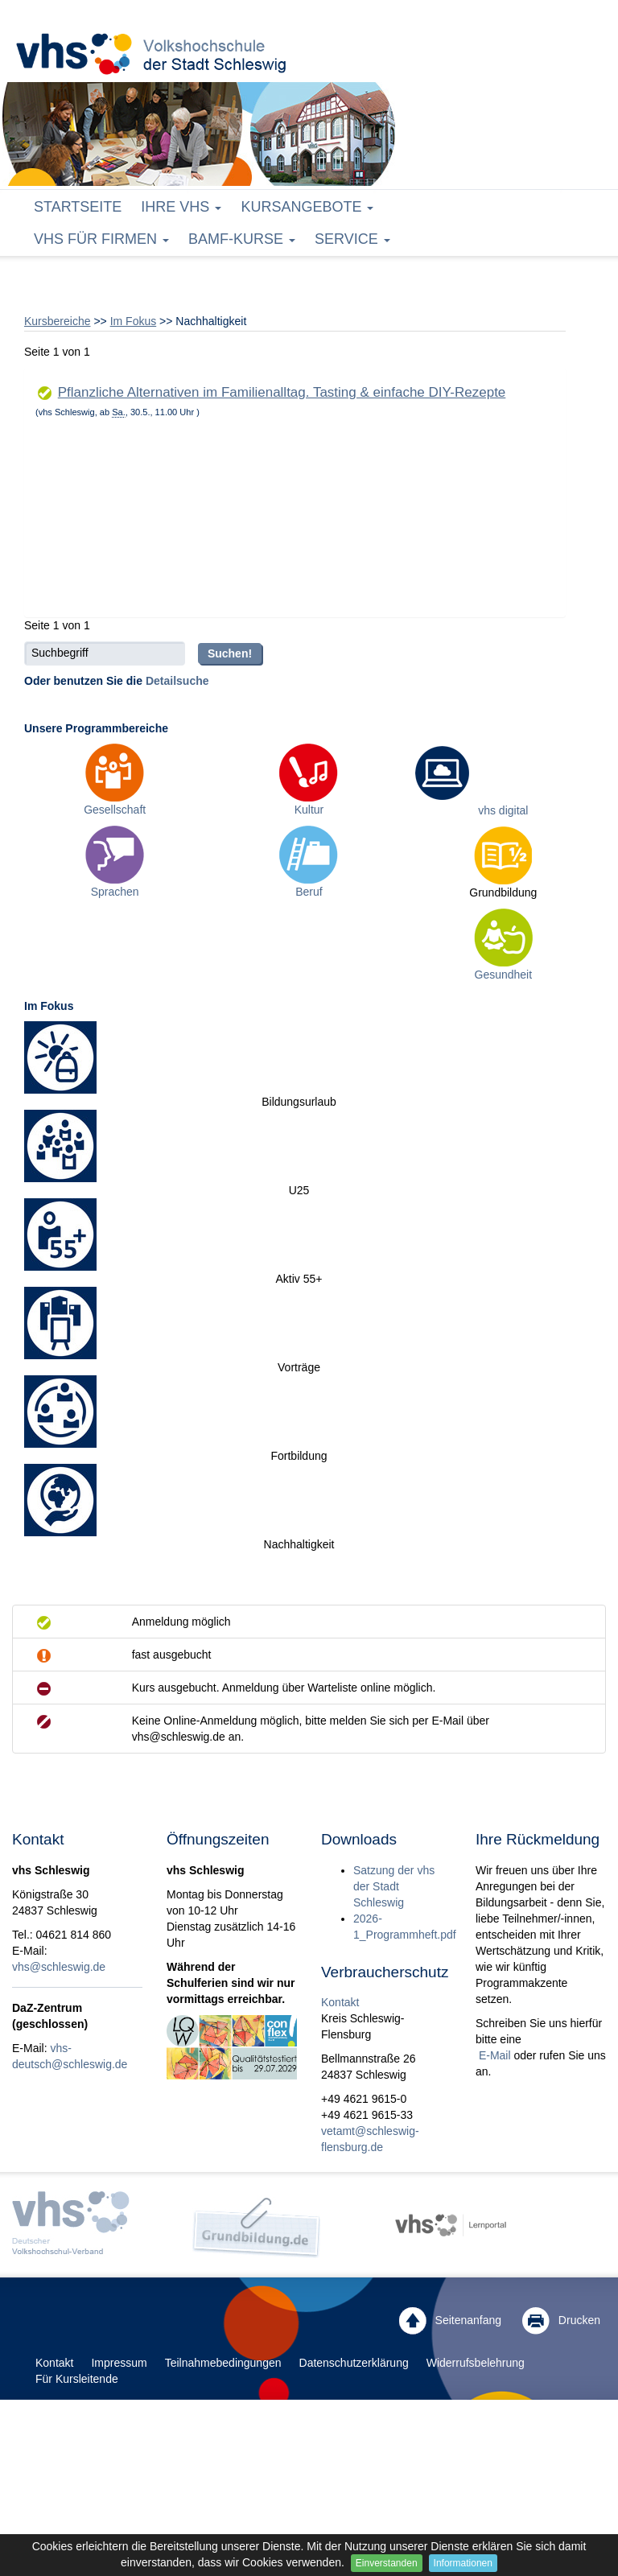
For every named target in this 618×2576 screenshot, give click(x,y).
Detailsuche (177, 680)
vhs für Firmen (101, 239)
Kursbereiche (57, 321)
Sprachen (115, 891)
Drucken (561, 2321)
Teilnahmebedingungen (223, 2362)
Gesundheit (504, 974)
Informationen (463, 2563)
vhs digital (503, 810)
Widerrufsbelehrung (475, 2362)
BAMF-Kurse (241, 239)
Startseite (78, 207)
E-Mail (493, 2055)
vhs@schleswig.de (58, 1966)
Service (352, 239)
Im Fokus (133, 321)
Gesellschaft (115, 809)
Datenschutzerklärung (354, 2362)
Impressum (118, 2362)
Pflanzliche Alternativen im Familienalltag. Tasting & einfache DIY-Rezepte (282, 392)
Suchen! (230, 653)
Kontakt (340, 2002)
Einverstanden (387, 2563)
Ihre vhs (181, 207)
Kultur (309, 809)
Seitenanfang (450, 2321)
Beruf (308, 891)
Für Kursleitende (76, 2378)
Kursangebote (307, 207)
